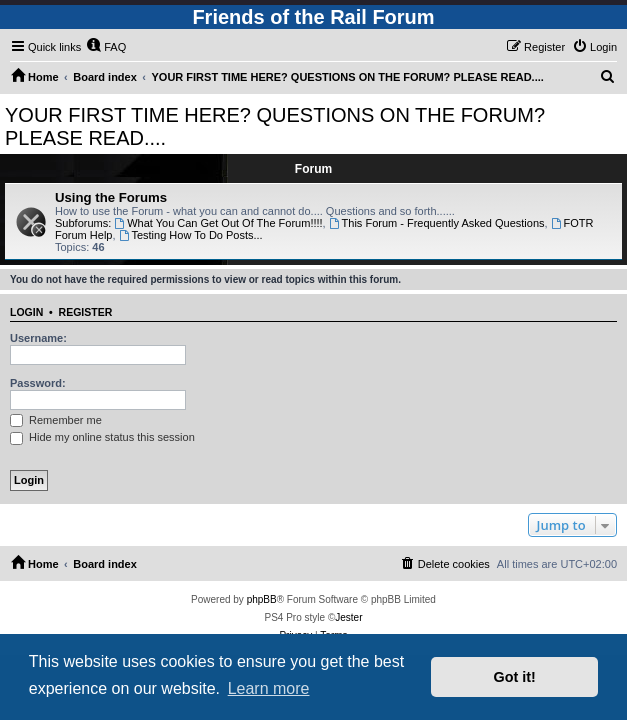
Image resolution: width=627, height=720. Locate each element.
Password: (38, 383)
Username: (38, 338)
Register (86, 312)
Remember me (56, 420)
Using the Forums (111, 197)
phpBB (262, 599)
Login (26, 312)
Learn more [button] (269, 688)
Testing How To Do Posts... (191, 235)
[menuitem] (106, 47)
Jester (348, 617)
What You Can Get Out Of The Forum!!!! (218, 223)
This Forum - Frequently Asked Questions (437, 223)
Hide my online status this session (102, 437)
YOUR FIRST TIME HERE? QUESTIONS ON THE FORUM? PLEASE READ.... (275, 126)
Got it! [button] (515, 677)
